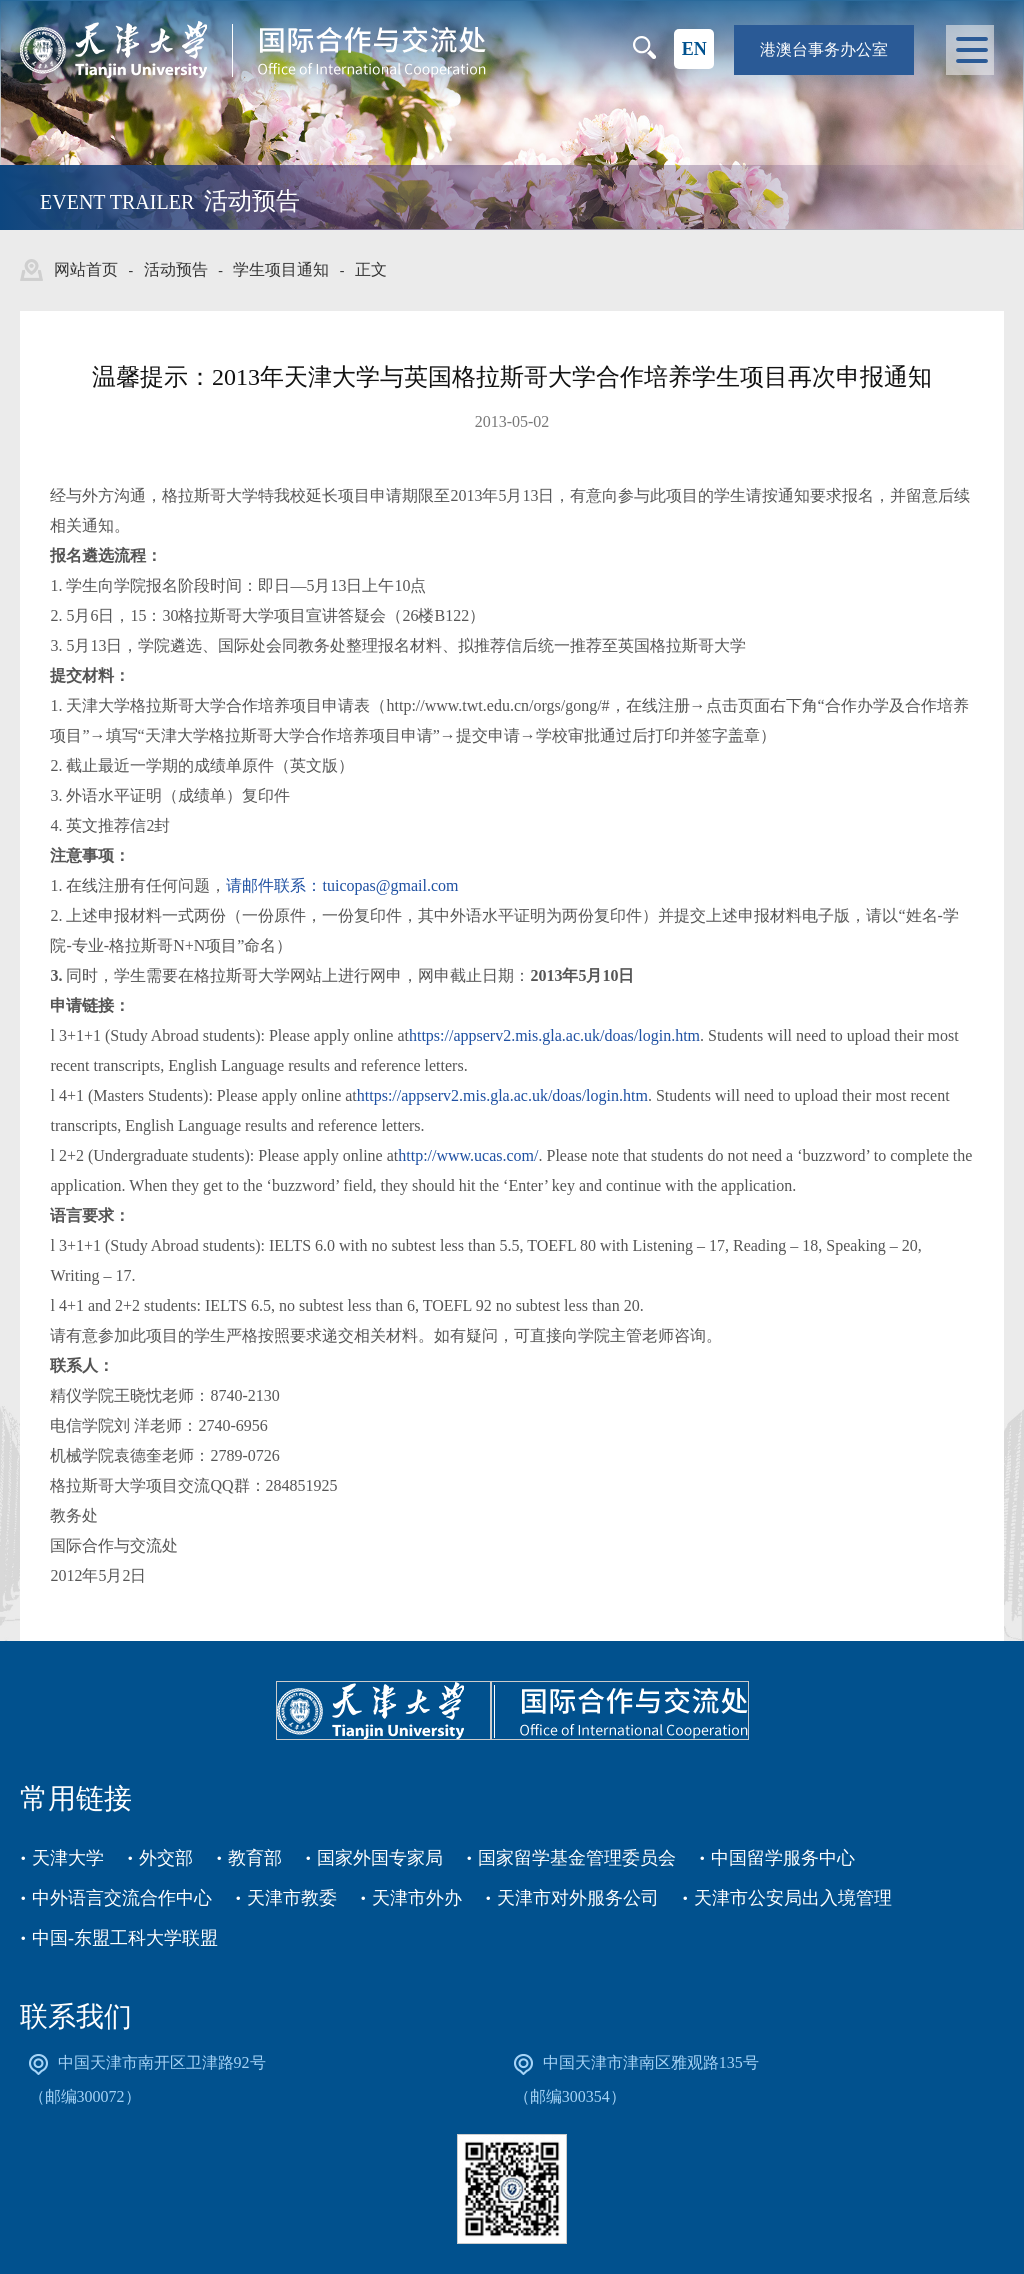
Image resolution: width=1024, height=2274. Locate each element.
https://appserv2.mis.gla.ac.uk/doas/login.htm (554, 1035)
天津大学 (68, 1858)
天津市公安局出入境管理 (793, 1898)
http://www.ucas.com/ (468, 1155)
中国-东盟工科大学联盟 (125, 1938)
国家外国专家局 (380, 1858)
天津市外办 (417, 1898)
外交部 (166, 1858)
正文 (371, 269)
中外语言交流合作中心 (122, 1898)
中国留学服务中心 (783, 1858)
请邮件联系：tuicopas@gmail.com (342, 885)
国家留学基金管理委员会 (577, 1858)
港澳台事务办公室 (824, 49)
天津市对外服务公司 (578, 1898)
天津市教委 (292, 1898)
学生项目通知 (281, 269)
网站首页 (86, 269)
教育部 (255, 1858)
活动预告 (176, 269)
